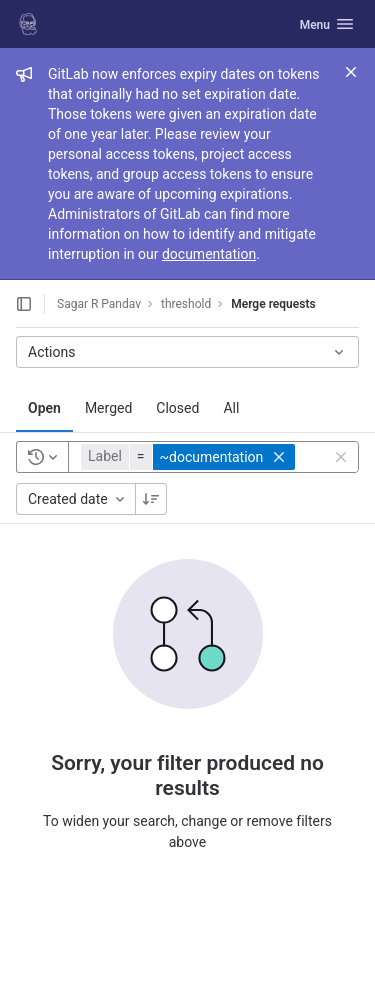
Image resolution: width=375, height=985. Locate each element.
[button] (190, 457)
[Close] (351, 72)
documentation (209, 254)
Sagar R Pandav (99, 304)
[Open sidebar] (24, 304)
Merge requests (273, 304)
